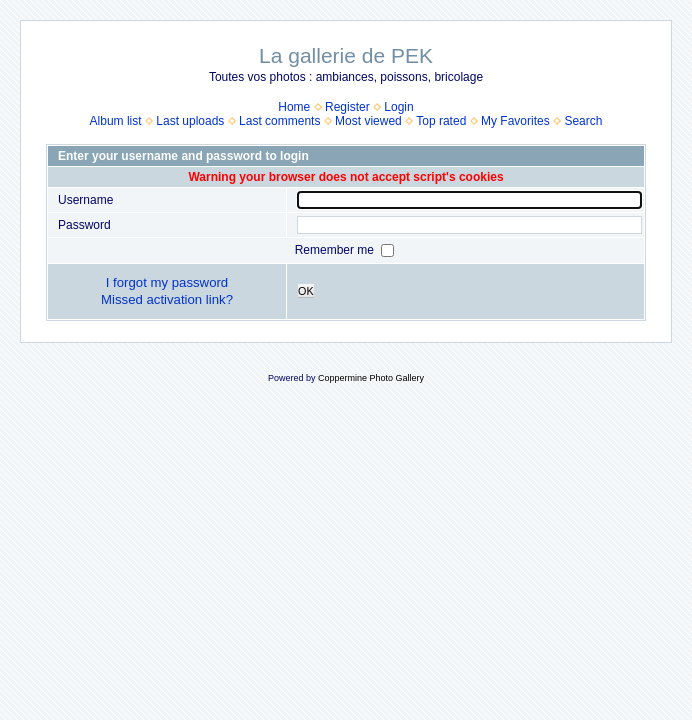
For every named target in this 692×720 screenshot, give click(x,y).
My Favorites (515, 121)
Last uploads (190, 121)
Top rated (441, 121)
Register (347, 107)
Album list (116, 121)
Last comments (279, 121)
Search (583, 121)
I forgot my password (167, 282)
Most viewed (368, 121)
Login (398, 107)
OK (306, 291)
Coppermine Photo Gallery (371, 378)
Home (294, 107)
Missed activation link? (167, 299)
